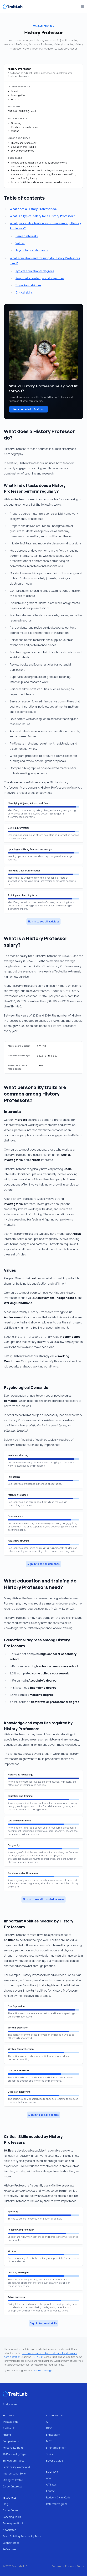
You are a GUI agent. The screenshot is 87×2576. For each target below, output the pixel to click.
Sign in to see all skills (43, 2323)
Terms (80, 2566)
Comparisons (11, 2441)
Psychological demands (31, 250)
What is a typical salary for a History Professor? (42, 216)
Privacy (69, 2566)
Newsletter (9, 2530)
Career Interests (12, 2486)
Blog (5, 2504)
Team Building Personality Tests (22, 2536)
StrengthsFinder (56, 2447)
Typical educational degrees (34, 271)
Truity (49, 2454)
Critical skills (24, 292)
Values (20, 243)
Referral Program (56, 2504)
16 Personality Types (15, 2454)
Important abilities (28, 285)
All (47, 2421)
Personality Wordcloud (16, 2467)
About (49, 2478)
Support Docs (11, 2543)
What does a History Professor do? (33, 209)
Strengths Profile (13, 2480)
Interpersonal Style (14, 2473)
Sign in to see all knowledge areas (43, 1899)
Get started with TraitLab (28, 409)
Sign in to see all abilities (43, 2115)
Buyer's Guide (54, 2460)
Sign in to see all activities (43, 921)
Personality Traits (13, 2447)
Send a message (43, 2370)
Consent (57, 2566)
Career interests (26, 236)
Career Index (10, 2510)
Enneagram (53, 2434)
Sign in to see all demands (43, 1564)
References (9, 2549)
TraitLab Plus (10, 2421)
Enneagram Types (13, 2460)
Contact (51, 2491)
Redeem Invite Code (58, 2497)
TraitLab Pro (10, 2428)
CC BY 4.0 (37, 2356)
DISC (49, 2428)
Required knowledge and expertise (39, 278)
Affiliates (51, 2484)
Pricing (7, 2434)
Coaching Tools (12, 2517)
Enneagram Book (13, 2523)
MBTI (49, 2441)
